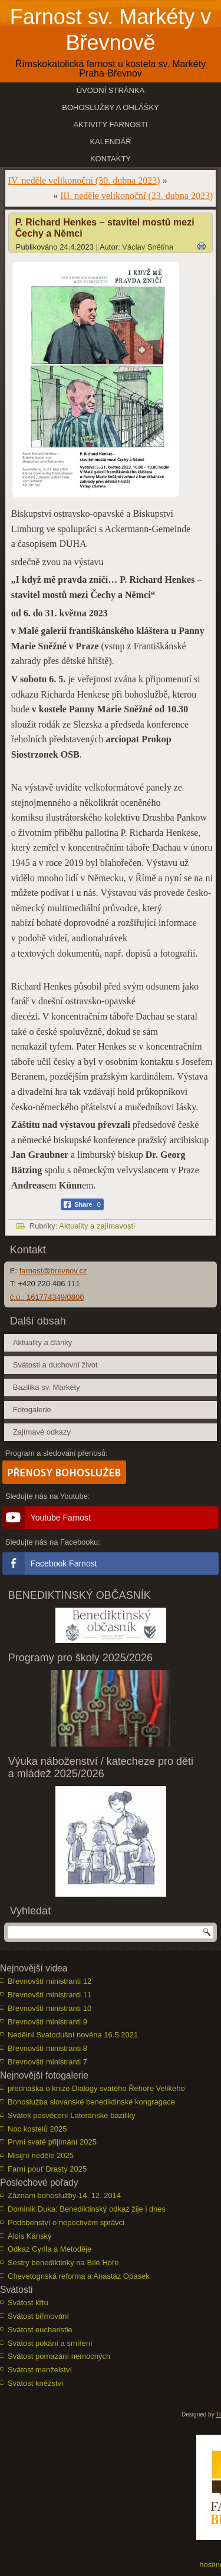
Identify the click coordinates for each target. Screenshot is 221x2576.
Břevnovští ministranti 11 (49, 1994)
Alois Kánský (29, 2236)
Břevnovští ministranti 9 (47, 2021)
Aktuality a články (42, 1342)
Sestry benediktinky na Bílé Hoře (63, 2262)
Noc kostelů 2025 (37, 2128)
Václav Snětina (147, 247)
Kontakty (110, 158)
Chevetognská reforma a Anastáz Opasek (79, 2276)
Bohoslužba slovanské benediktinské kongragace (91, 2101)
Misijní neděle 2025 (41, 2155)
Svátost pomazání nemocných (59, 2356)
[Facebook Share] (82, 1204)
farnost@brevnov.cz (53, 1270)
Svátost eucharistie (40, 2329)
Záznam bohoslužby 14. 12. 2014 (64, 2195)
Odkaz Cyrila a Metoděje (49, 2249)
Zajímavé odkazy (42, 1432)
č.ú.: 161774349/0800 (47, 1297)
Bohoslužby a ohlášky (110, 107)
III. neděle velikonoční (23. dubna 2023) (136, 196)
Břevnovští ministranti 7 (47, 2061)
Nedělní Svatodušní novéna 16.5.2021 (73, 2034)
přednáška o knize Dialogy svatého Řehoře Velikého (96, 2088)
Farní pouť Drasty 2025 (47, 2169)
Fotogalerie (32, 1409)
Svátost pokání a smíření (50, 2343)
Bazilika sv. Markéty (46, 1387)
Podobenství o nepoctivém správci (66, 2222)
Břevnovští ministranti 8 (47, 2048)
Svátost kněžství (36, 2383)
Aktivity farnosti (110, 124)
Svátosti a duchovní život (55, 1364)
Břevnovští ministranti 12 (49, 1981)
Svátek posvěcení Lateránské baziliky (72, 2115)
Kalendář (110, 141)
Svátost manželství (40, 2369)
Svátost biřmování (38, 2316)
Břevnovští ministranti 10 (49, 2008)
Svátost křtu (28, 2302)
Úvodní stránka (111, 90)
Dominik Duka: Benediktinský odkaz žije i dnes (87, 2209)
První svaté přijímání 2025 (52, 2141)
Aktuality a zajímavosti (97, 1225)
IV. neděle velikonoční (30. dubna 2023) (84, 180)
